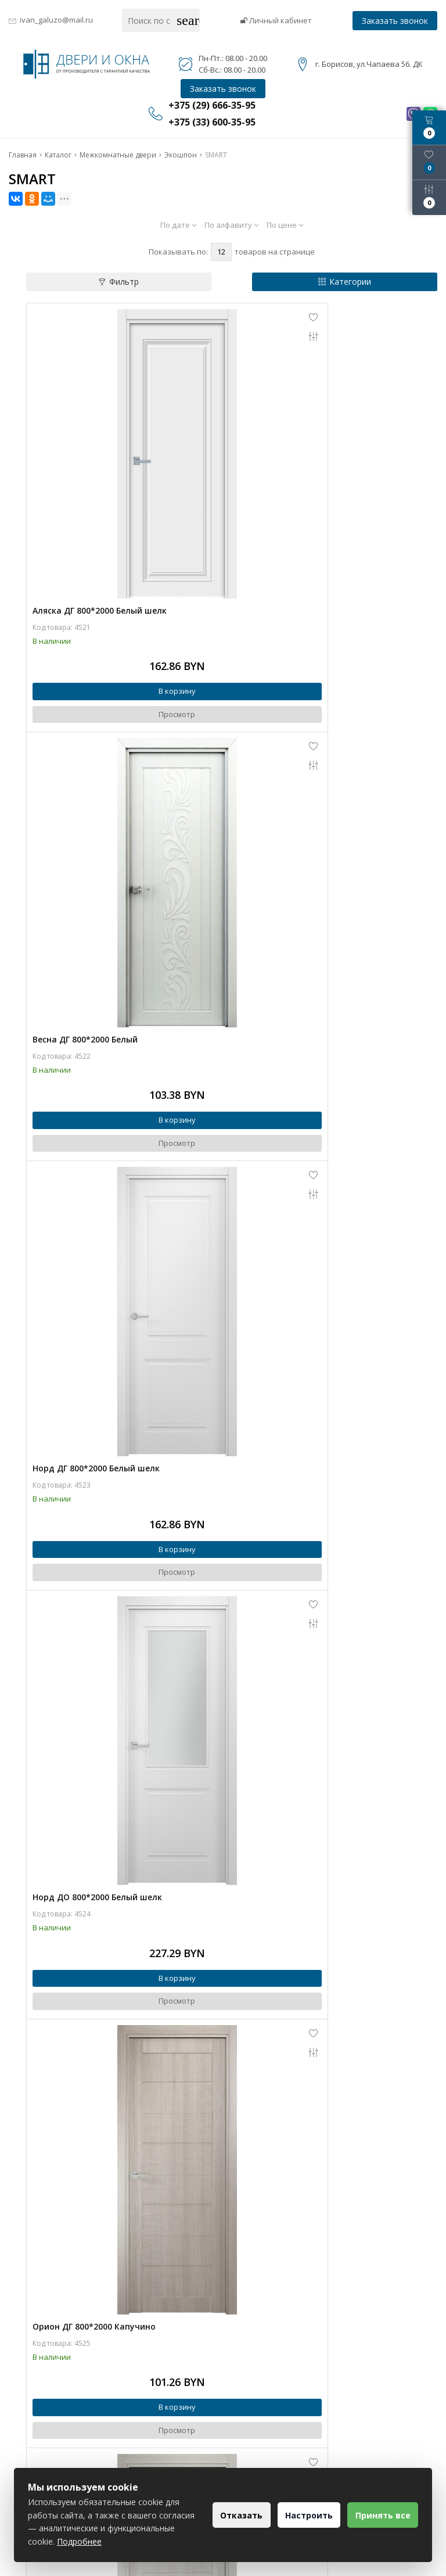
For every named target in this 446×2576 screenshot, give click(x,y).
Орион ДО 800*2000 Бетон (292, 1844)
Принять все (379, 2515)
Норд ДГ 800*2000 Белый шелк (96, 846)
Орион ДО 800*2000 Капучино (300, 1512)
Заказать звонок (395, 20)
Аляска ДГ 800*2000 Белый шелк (100, 514)
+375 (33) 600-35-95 (285, 2423)
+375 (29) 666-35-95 (285, 2406)
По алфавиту (231, 225)
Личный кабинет (276, 20)
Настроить (299, 2515)
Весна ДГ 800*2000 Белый (290, 514)
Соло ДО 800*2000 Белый (84, 2177)
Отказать (225, 2515)
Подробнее (149, 2541)
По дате (178, 225)
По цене (285, 225)
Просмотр (129, 617)
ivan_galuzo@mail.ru (56, 20)
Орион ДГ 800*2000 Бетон (86, 1512)
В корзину (129, 595)
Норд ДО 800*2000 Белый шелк (302, 846)
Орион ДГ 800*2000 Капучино (94, 1179)
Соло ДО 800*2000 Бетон (289, 2177)
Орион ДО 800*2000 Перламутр (98, 1844)
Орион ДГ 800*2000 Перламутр (302, 1179)
